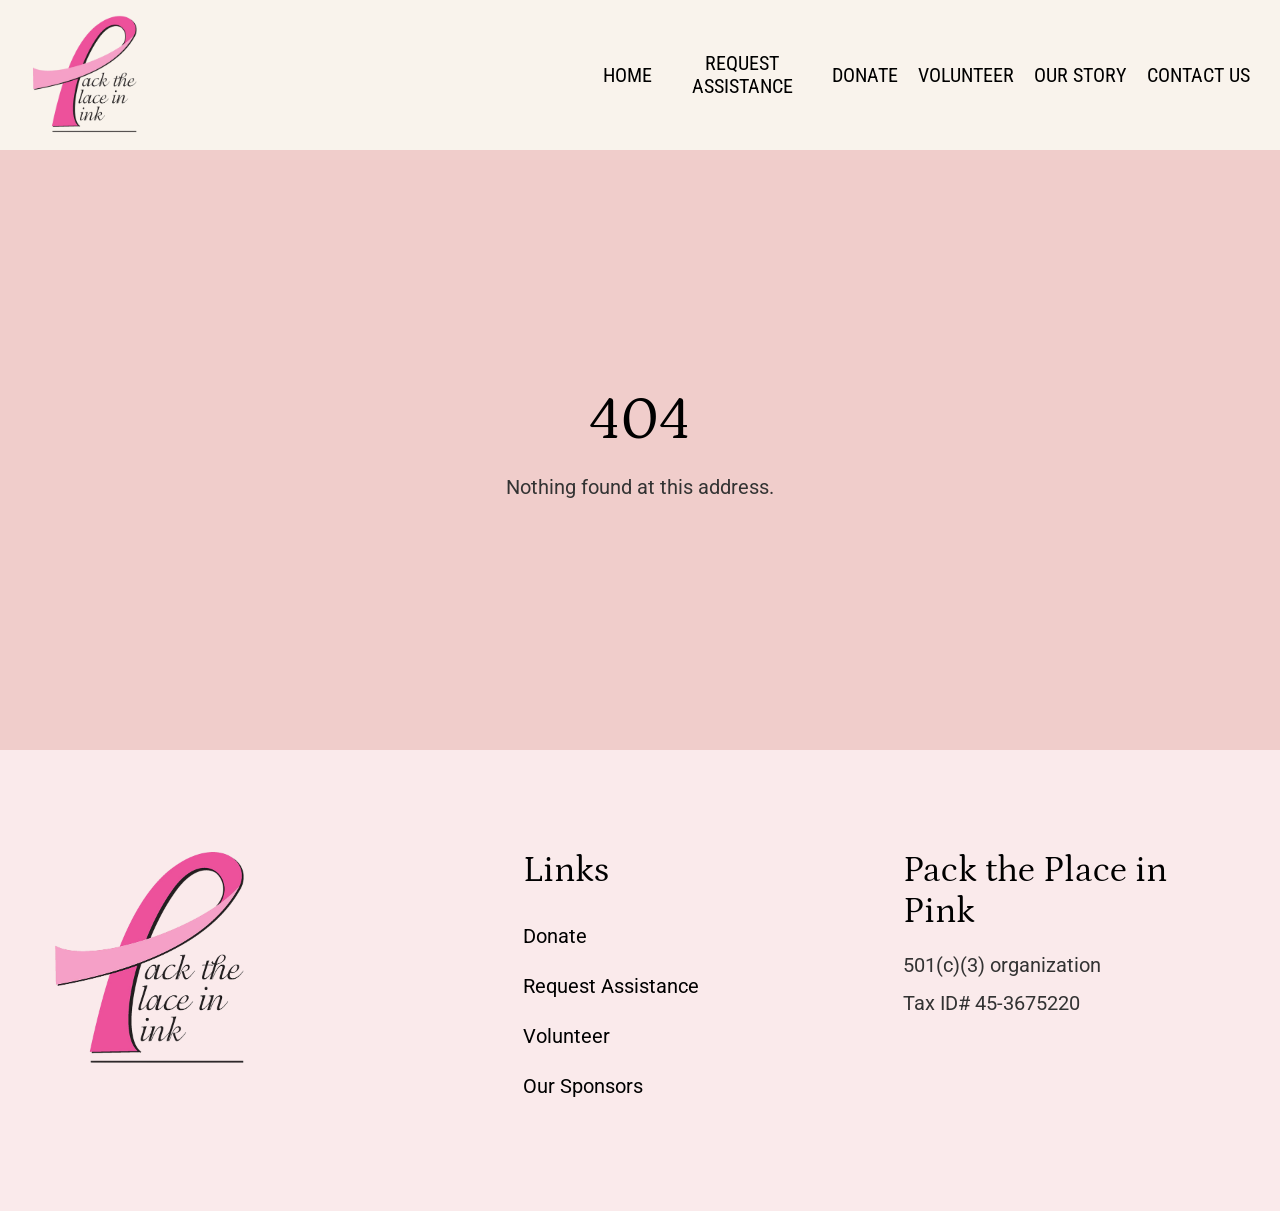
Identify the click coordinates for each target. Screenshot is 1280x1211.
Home (627, 75)
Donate (865, 75)
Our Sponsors (583, 1086)
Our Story (1080, 75)
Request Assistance (742, 74)
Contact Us (1198, 75)
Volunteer (966, 75)
